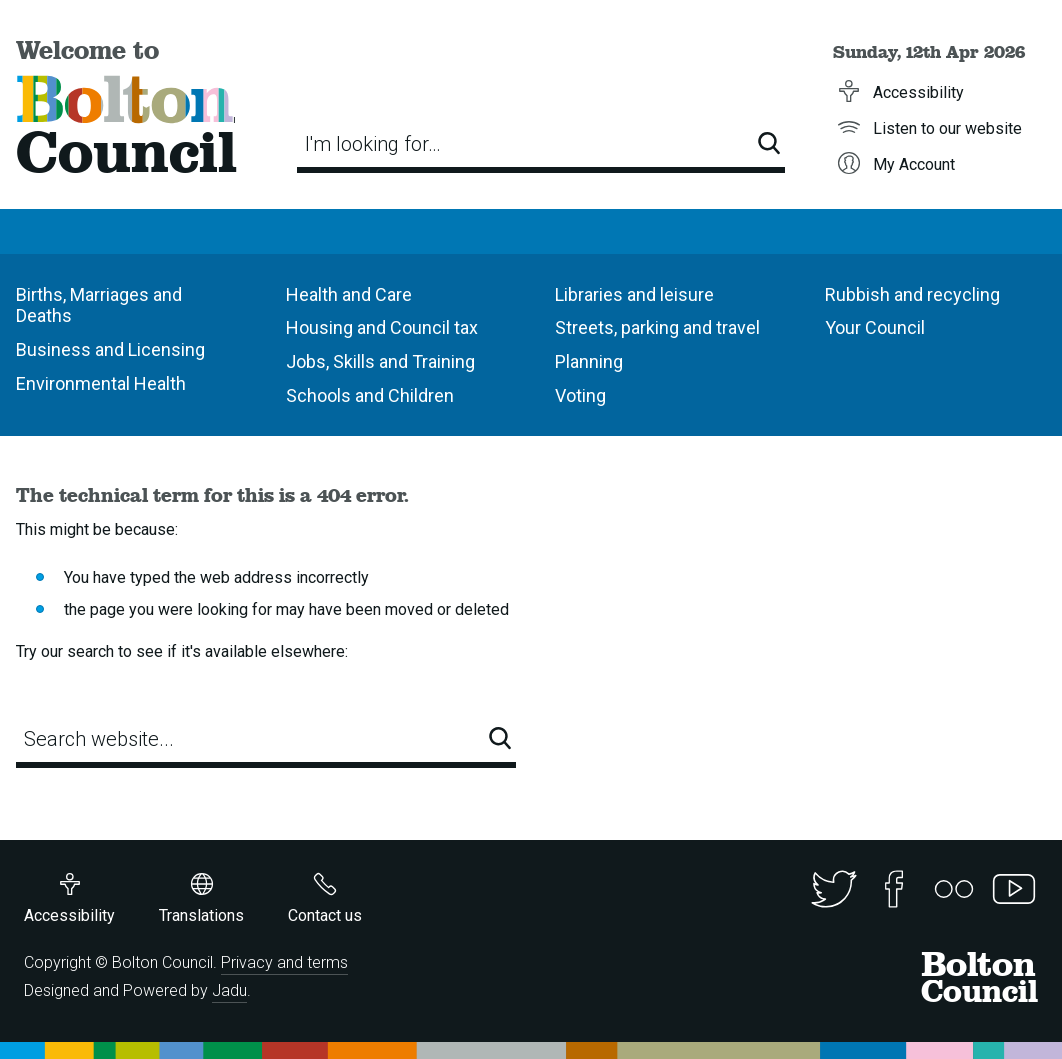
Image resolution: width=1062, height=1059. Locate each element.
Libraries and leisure (634, 294)
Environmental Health (101, 383)
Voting (580, 395)
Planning (589, 361)
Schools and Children (370, 395)
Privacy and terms (284, 962)
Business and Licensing (110, 349)
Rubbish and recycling (912, 294)
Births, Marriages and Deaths (99, 305)
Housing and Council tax (382, 327)
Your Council (875, 327)
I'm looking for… (373, 144)
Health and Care (349, 294)
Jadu (229, 990)
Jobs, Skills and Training (380, 361)
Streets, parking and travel (657, 327)
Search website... (99, 739)
